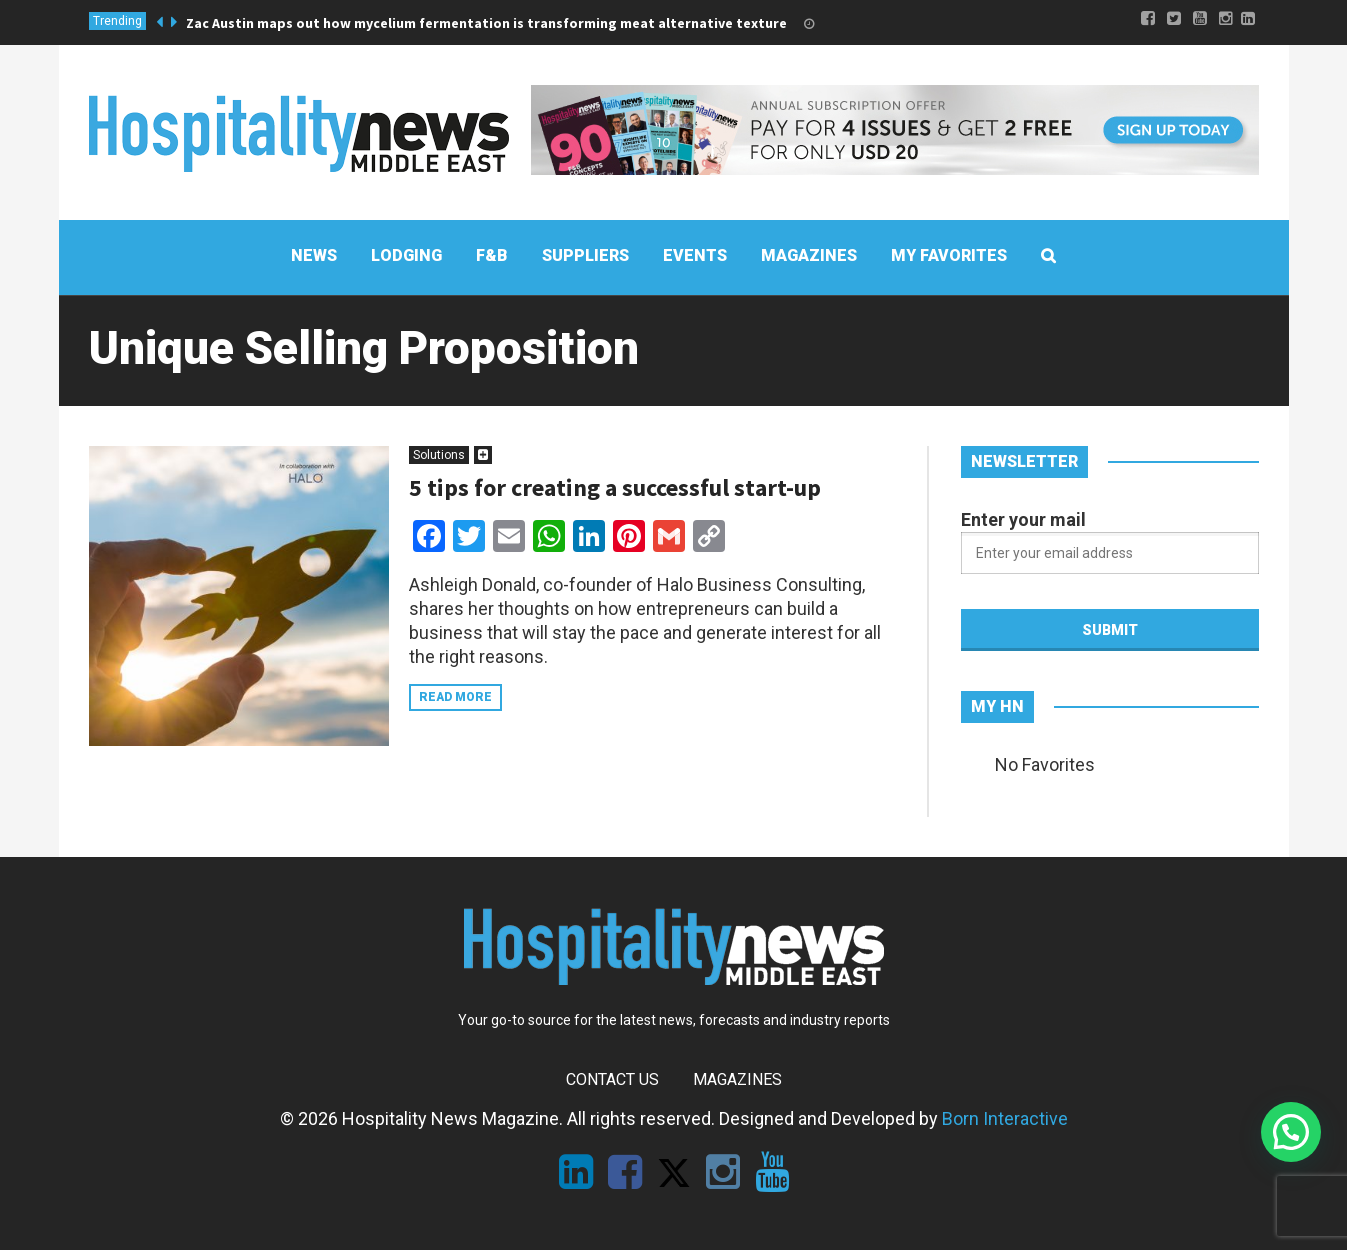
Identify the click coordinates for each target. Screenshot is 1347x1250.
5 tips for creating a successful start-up (615, 487)
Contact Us (612, 1079)
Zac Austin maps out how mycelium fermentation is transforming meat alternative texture (486, 23)
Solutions (439, 455)
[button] (1291, 1132)
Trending (117, 21)
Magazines (737, 1079)
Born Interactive (1005, 1118)
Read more (455, 697)
